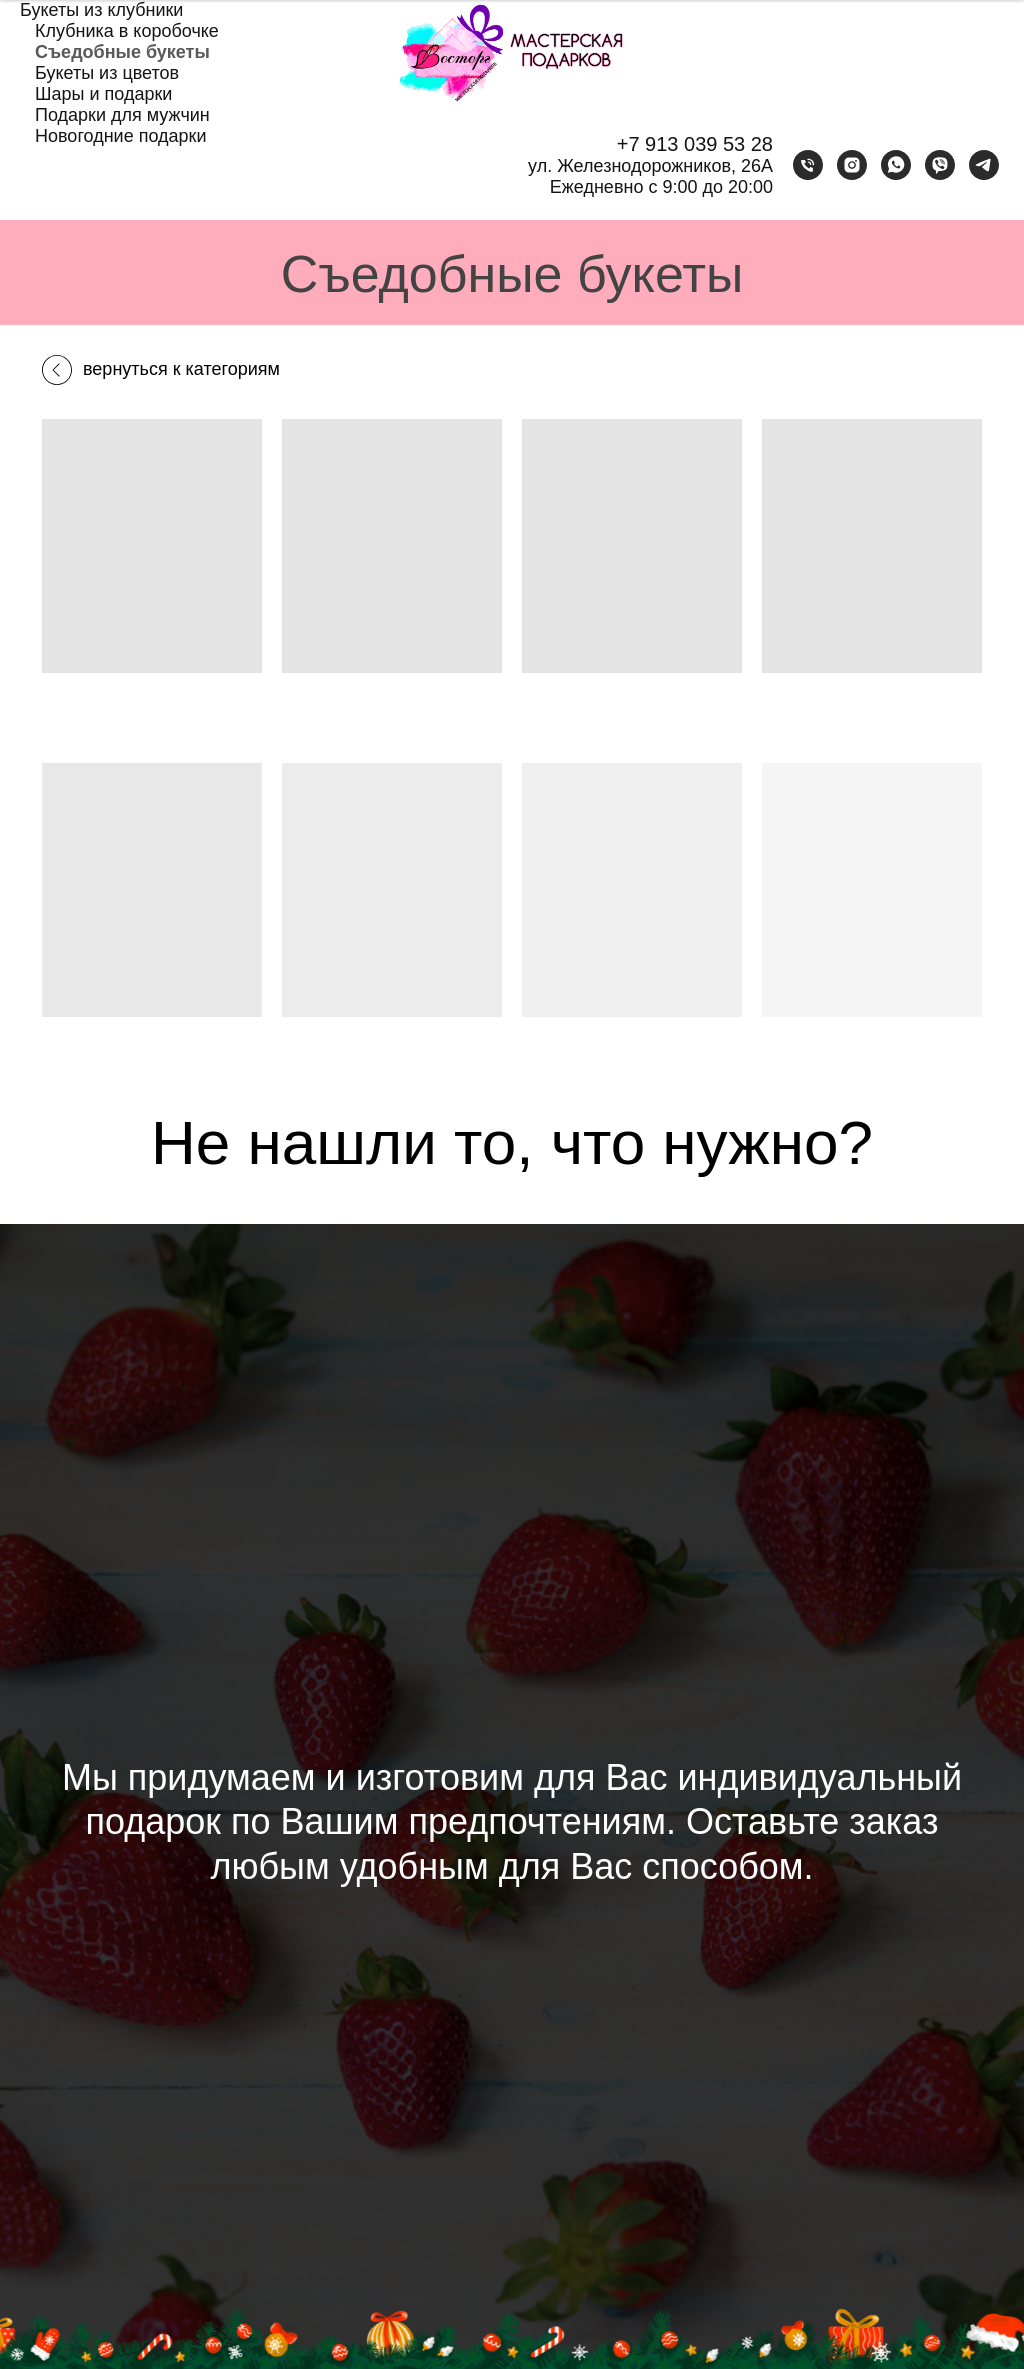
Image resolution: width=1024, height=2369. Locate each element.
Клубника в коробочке (127, 31)
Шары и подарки (103, 94)
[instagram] (852, 165)
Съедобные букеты (122, 52)
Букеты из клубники (101, 10)
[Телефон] (808, 165)
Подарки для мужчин (122, 115)
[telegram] (984, 165)
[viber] (940, 165)
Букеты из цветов (107, 73)
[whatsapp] (896, 165)
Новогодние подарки (121, 136)
